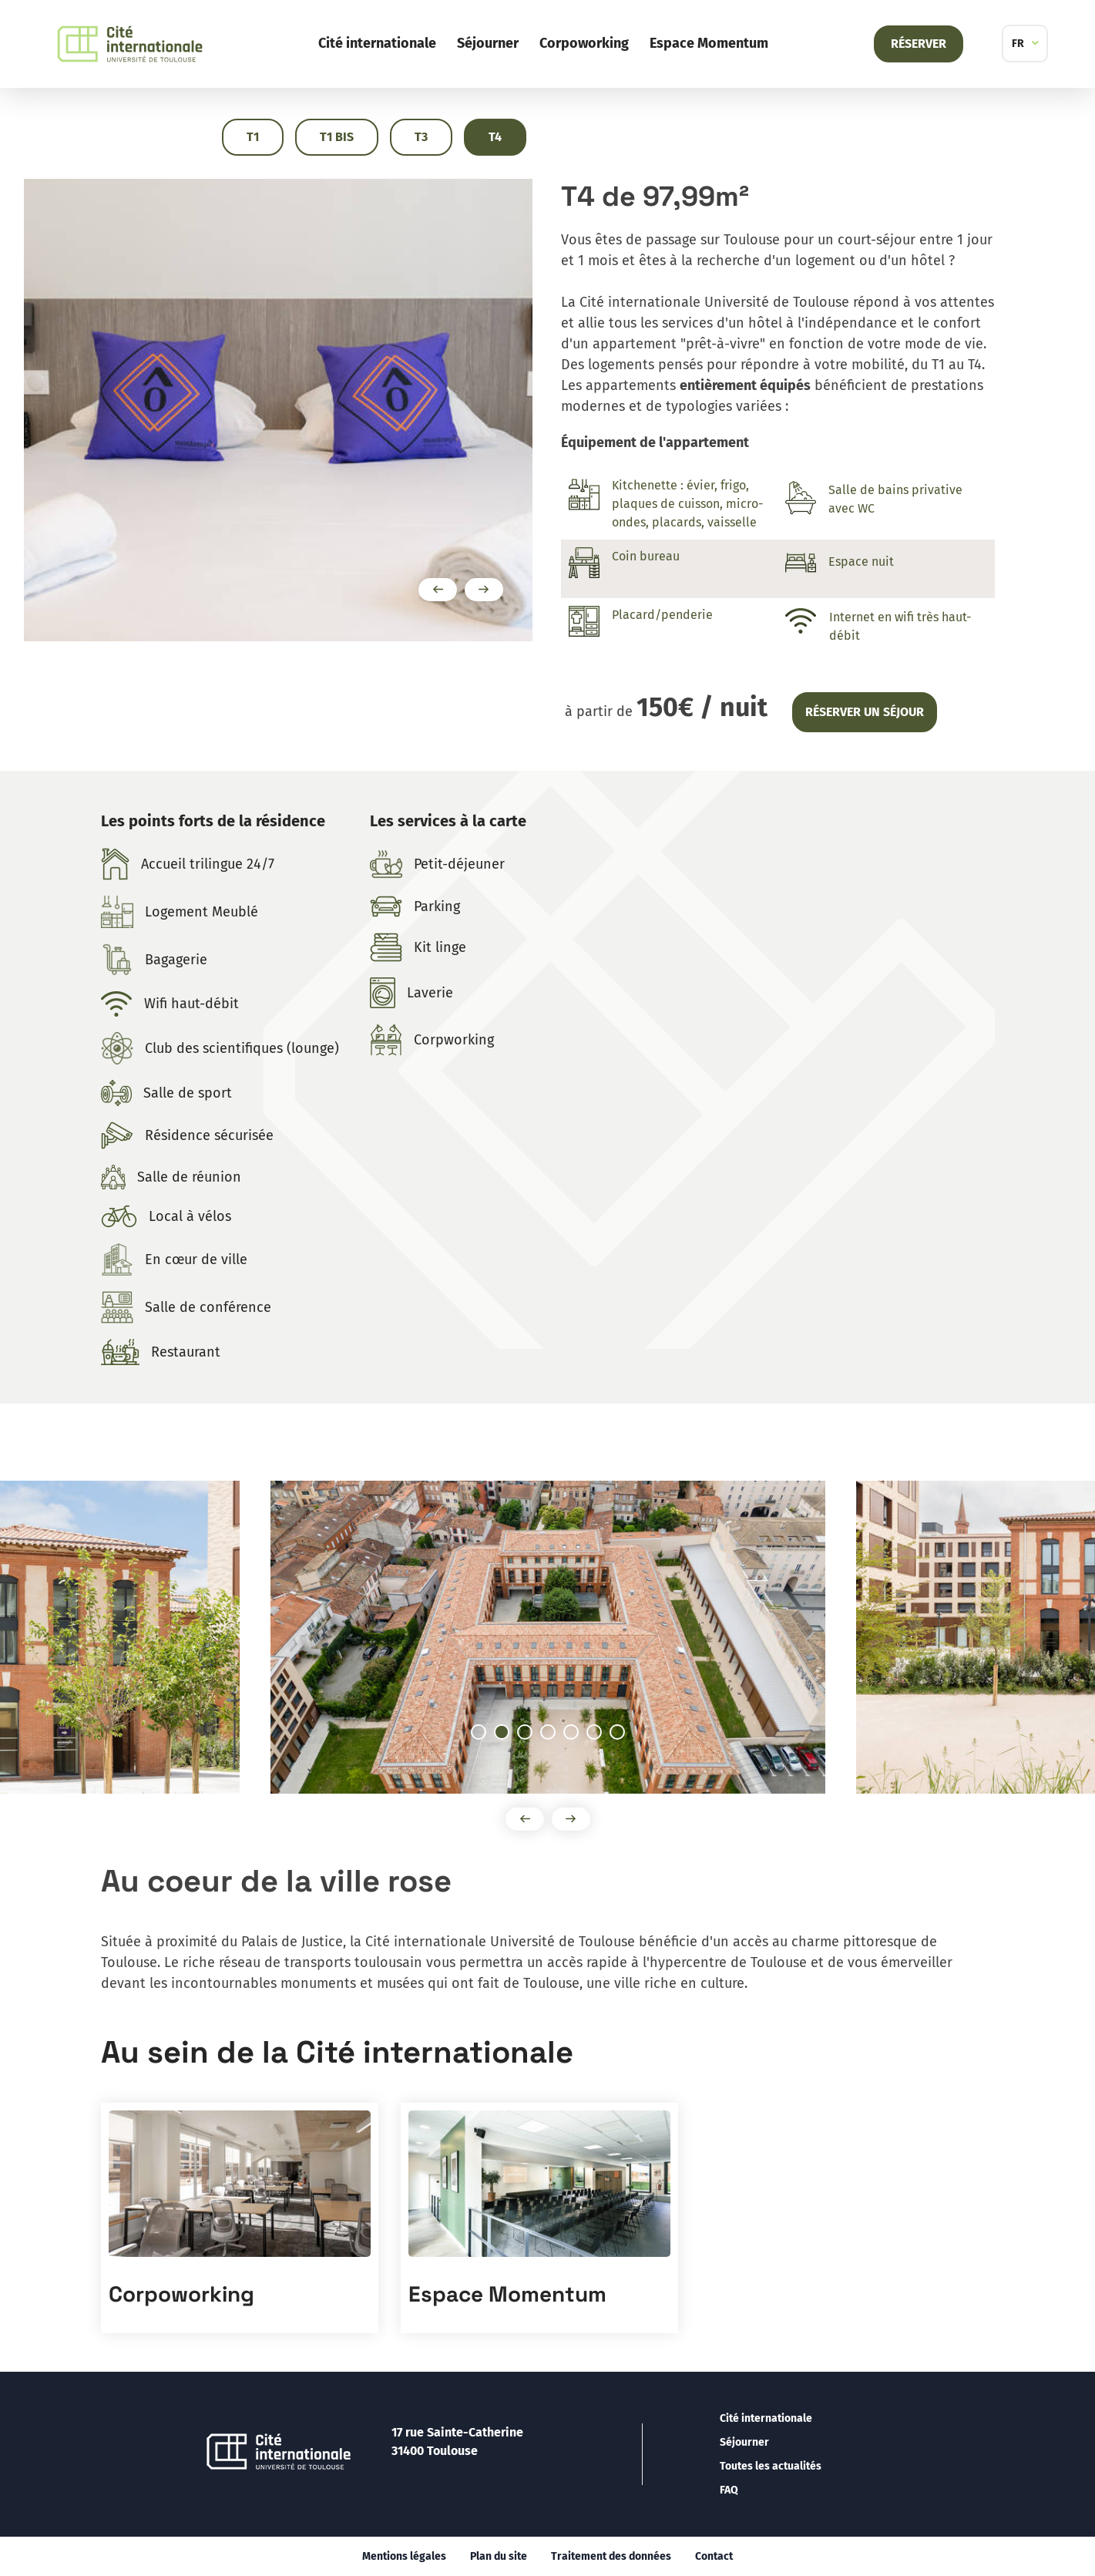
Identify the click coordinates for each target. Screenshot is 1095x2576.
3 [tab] (531, 1733)
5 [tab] (578, 1733)
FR (1018, 43)
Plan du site (498, 2556)
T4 (495, 136)
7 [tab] (624, 1733)
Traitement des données (611, 2556)
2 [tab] (508, 1733)
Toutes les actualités (770, 2466)
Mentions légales (404, 2556)
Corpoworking (584, 43)
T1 (253, 136)
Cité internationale (377, 43)
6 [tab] (601, 1733)
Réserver (918, 43)
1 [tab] (485, 1733)
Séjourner (488, 43)
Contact (714, 2556)
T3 (421, 136)
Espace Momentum (709, 43)
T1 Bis (337, 136)
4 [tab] (555, 1733)
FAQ (729, 2490)
